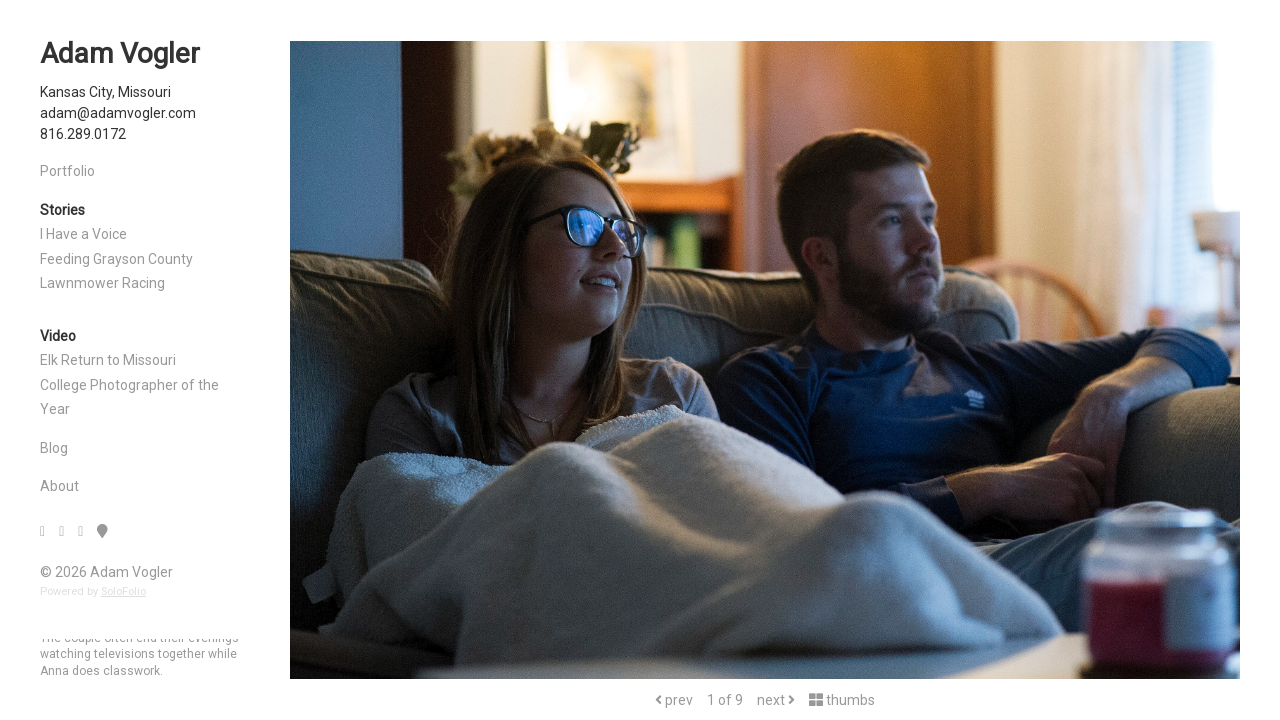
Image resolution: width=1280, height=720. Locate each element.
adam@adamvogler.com (118, 113)
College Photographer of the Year (129, 397)
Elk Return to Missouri (108, 360)
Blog (54, 448)
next (776, 700)
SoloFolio (123, 591)
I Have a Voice (83, 234)
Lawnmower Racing (102, 283)
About (59, 486)
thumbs (842, 700)
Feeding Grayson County (116, 259)
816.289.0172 (83, 134)
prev (674, 700)
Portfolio (67, 171)
